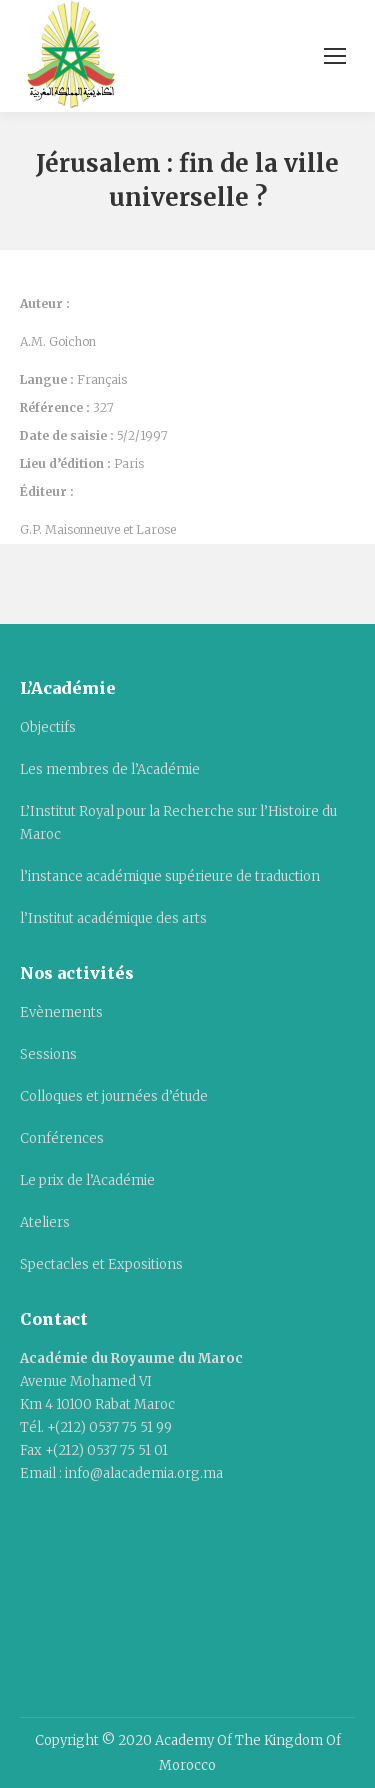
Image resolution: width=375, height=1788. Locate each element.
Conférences (62, 1138)
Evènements (61, 1012)
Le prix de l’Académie (87, 1180)
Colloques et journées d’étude (114, 1096)
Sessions (48, 1054)
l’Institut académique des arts (113, 918)
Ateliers (45, 1222)
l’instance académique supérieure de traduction (170, 876)
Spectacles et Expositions (101, 1264)
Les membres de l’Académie (110, 769)
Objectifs (48, 727)
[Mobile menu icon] (335, 56)
